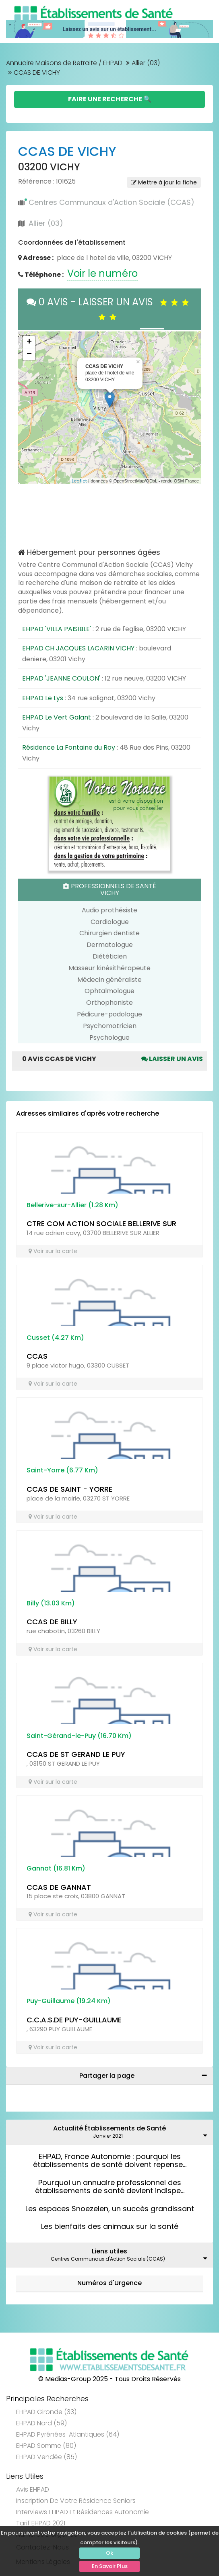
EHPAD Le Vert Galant (56, 717)
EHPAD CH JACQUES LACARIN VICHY (78, 648)
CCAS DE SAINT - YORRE (69, 1489)
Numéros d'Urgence (109, 2283)
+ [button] (29, 342)
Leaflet (79, 481)
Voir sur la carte (53, 1251)
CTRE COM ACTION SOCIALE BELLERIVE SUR (101, 1223)
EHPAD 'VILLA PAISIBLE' (56, 629)
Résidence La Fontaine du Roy (68, 747)
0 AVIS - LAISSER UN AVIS (110, 308)
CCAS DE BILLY (52, 1622)
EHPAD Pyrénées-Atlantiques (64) (67, 2434)
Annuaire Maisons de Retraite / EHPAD (64, 62)
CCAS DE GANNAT (59, 1887)
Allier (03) (146, 62)
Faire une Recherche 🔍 (109, 99)
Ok (109, 2553)
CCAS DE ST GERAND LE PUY (76, 1754)
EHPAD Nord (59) (41, 2423)
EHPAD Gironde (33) (46, 2412)
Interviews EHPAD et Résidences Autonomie (82, 2512)
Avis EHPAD (32, 2489)
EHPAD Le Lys (42, 698)
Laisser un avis (172, 1058)
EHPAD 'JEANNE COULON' (61, 678)
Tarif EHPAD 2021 (40, 2523)
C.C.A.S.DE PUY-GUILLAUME (74, 2020)
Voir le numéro (102, 273)
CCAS (37, 1356)
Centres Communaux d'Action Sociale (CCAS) (111, 202)
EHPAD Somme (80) (46, 2445)
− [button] (29, 354)
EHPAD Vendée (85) (46, 2457)
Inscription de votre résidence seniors (76, 2500)
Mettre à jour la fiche (164, 182)
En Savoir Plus (110, 2566)
